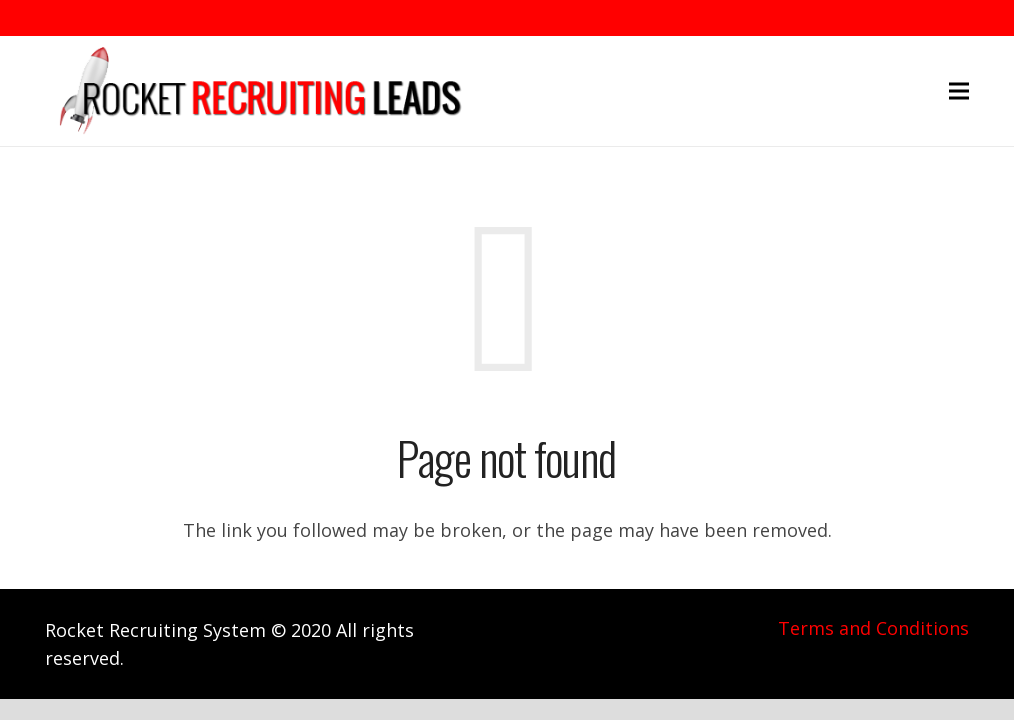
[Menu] (959, 91)
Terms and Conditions (873, 628)
